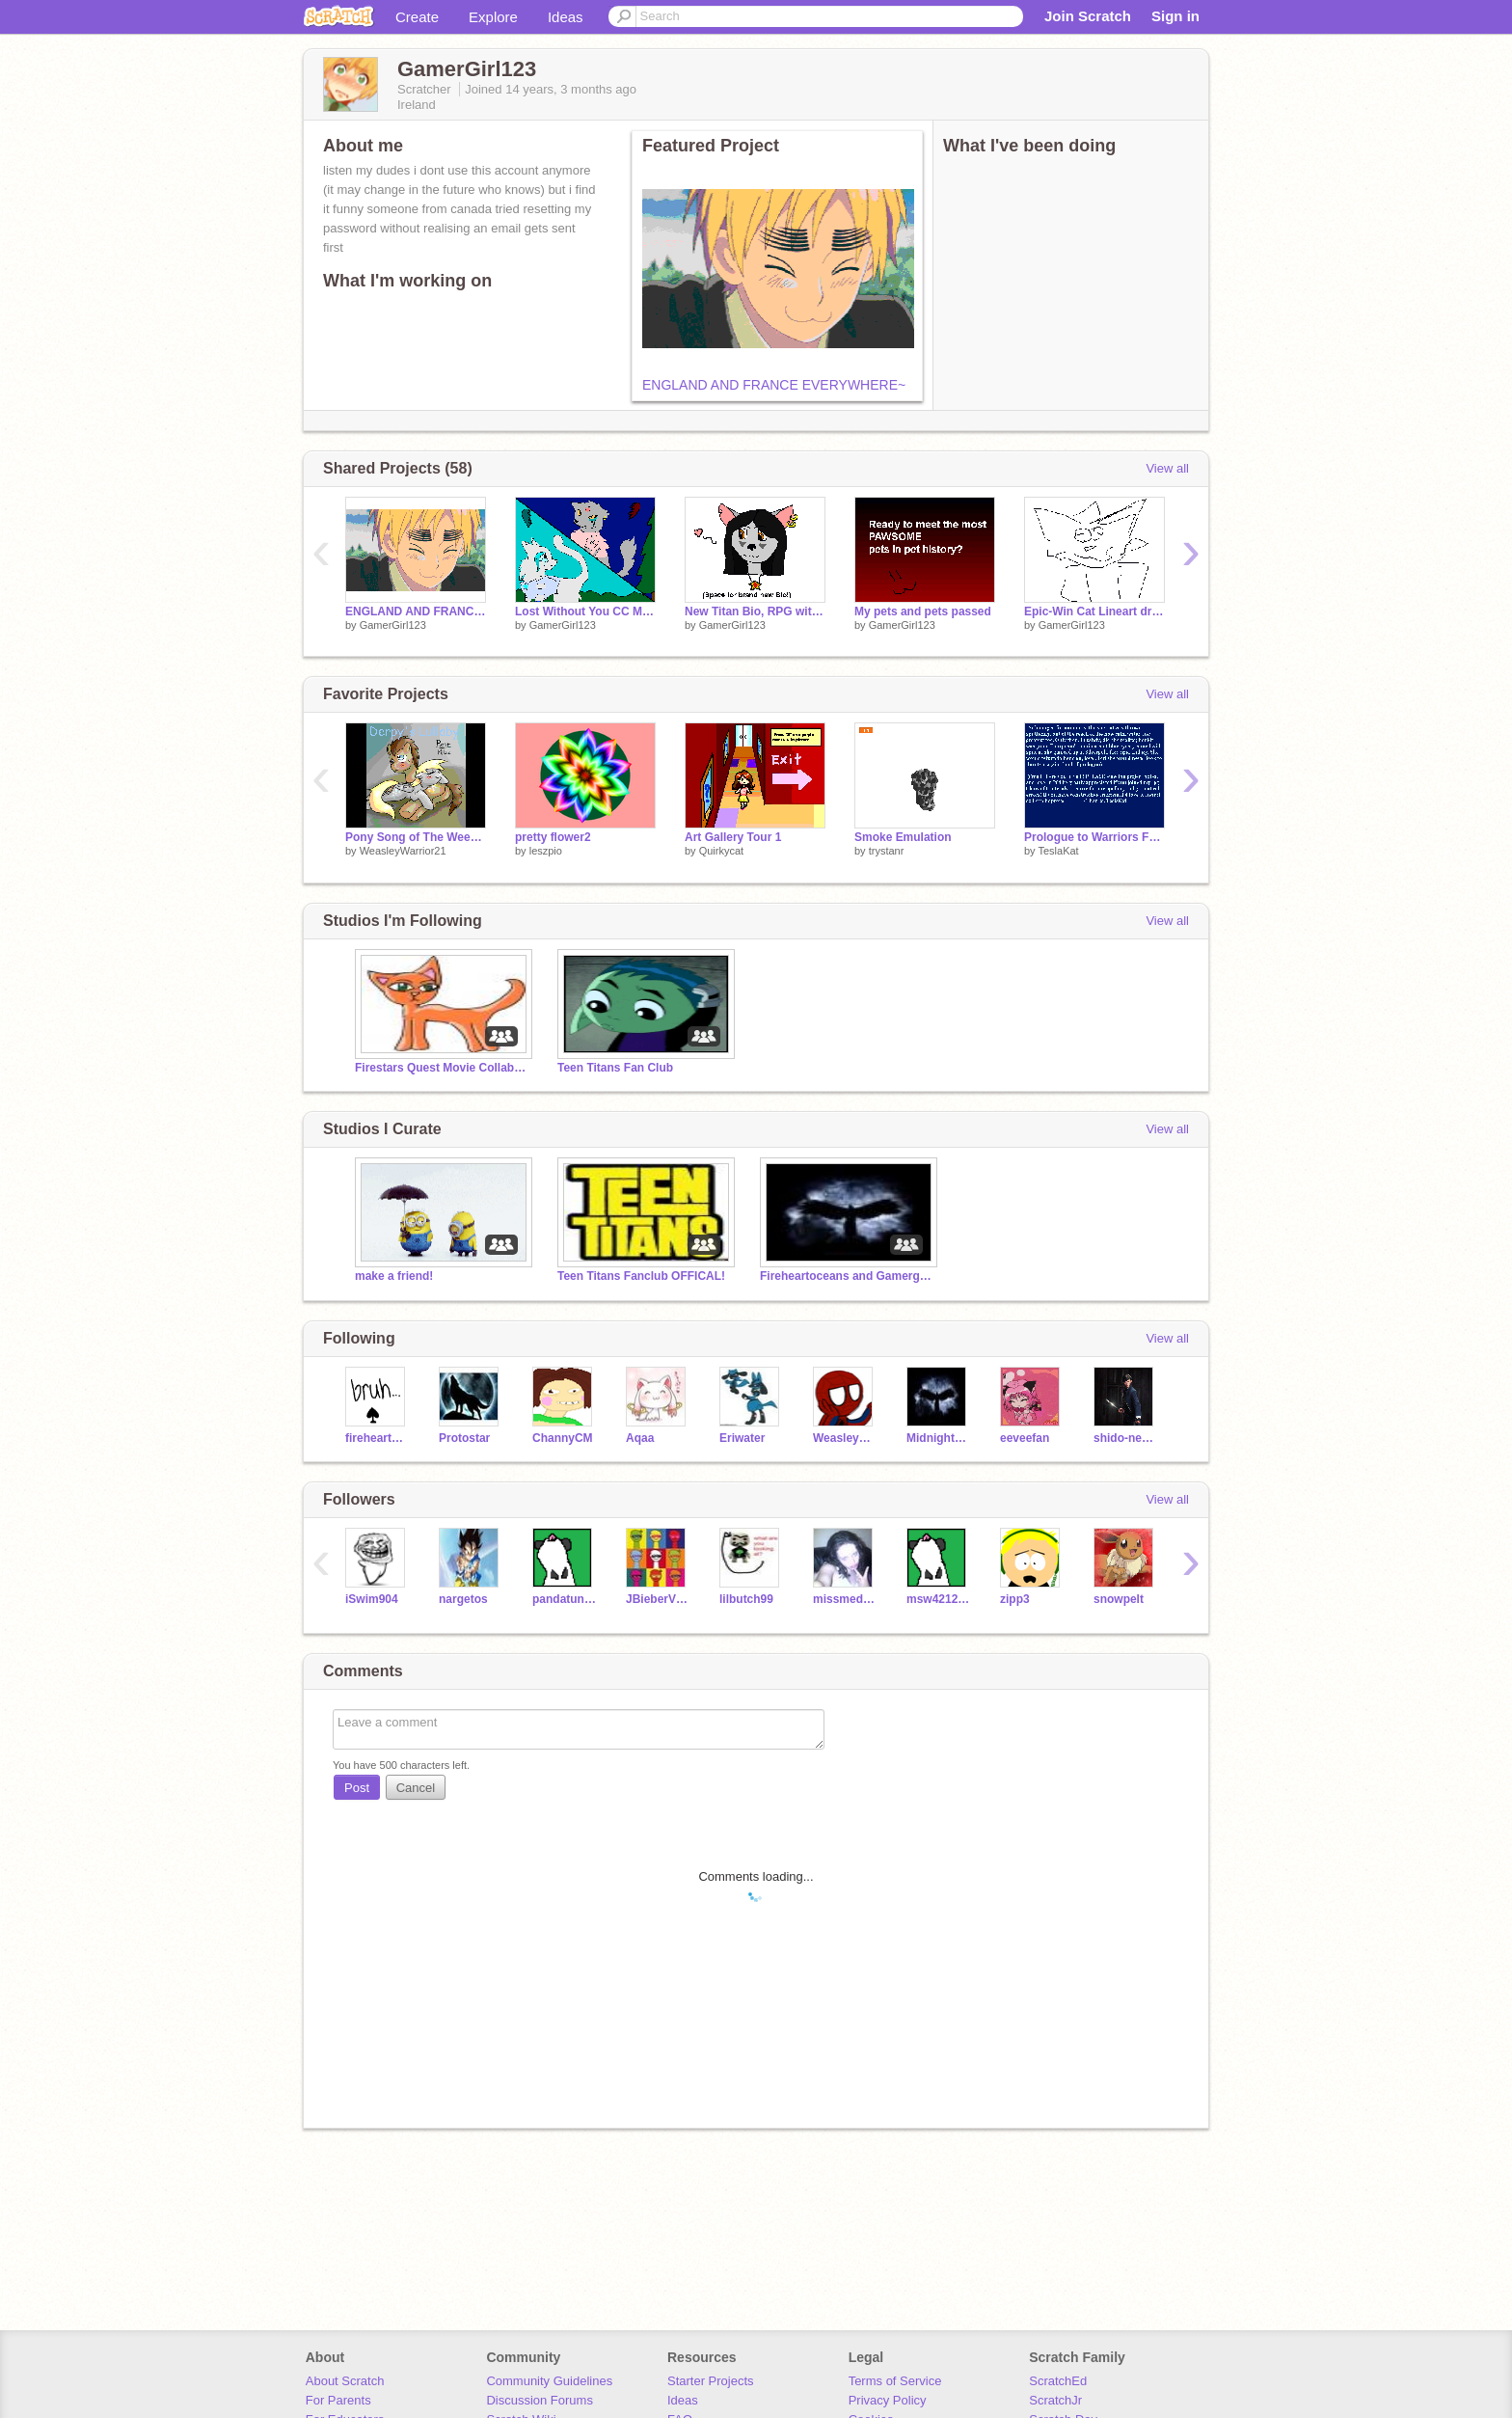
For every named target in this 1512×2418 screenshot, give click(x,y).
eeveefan (1024, 1438)
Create (417, 17)
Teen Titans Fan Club (615, 1067)
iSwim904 (371, 1599)
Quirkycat (721, 850)
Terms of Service (895, 2381)
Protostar (464, 1438)
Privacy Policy (888, 2400)
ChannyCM (562, 1438)
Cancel (415, 1787)
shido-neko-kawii (1126, 1438)
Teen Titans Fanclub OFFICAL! (641, 1276)
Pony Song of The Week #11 (415, 837)
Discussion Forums (539, 2400)
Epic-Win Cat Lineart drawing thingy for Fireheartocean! (1094, 611)
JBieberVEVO (658, 1599)
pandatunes (564, 1599)
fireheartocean (377, 1438)
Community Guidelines (549, 2381)
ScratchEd (1058, 2381)
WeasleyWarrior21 (403, 850)
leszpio (545, 850)
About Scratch (345, 2381)
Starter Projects (710, 2381)
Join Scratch (1087, 16)
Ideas (565, 17)
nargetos (463, 1599)
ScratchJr (1055, 2400)
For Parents (338, 2400)
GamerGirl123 (393, 625)
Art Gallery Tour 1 (733, 837)
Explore (493, 17)
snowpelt (1119, 1599)
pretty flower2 (553, 837)
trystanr (886, 850)
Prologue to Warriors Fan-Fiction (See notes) (1094, 837)
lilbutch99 (746, 1599)
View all (1167, 468)
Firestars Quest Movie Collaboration (441, 1067)
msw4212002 (938, 1599)
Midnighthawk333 (938, 1438)
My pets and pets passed (922, 611)
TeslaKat (1058, 850)
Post (356, 1787)
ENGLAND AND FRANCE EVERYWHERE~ (773, 385)
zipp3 (1015, 1599)
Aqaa (640, 1438)
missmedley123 (845, 1599)
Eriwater (742, 1438)
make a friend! (394, 1276)
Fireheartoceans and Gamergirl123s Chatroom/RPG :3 (846, 1276)
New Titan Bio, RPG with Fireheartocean (755, 611)
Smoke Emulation (903, 837)
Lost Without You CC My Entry (585, 611)
